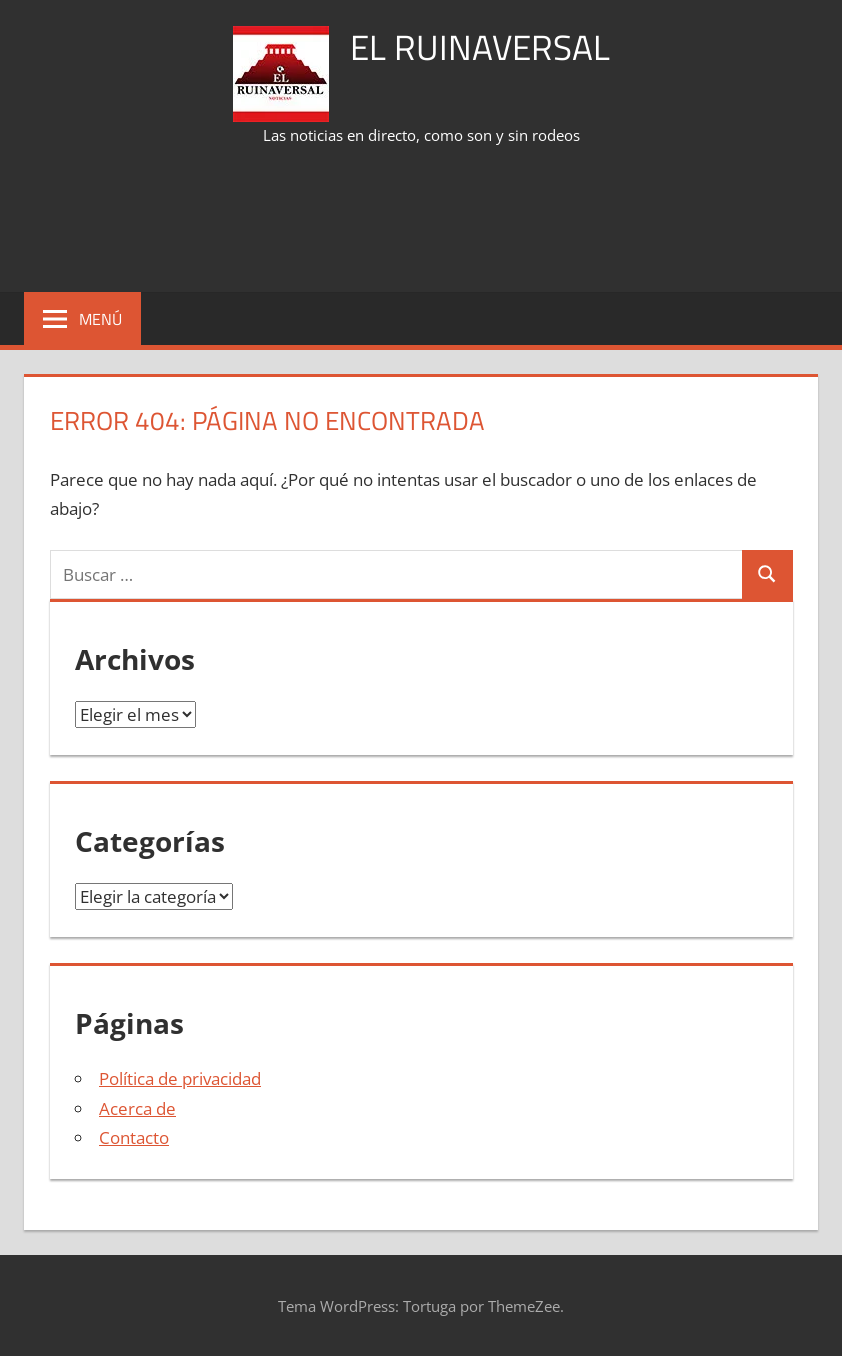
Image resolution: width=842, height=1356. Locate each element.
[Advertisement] (421, 221)
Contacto (134, 1137)
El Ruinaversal (480, 46)
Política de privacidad (180, 1078)
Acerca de (137, 1108)
